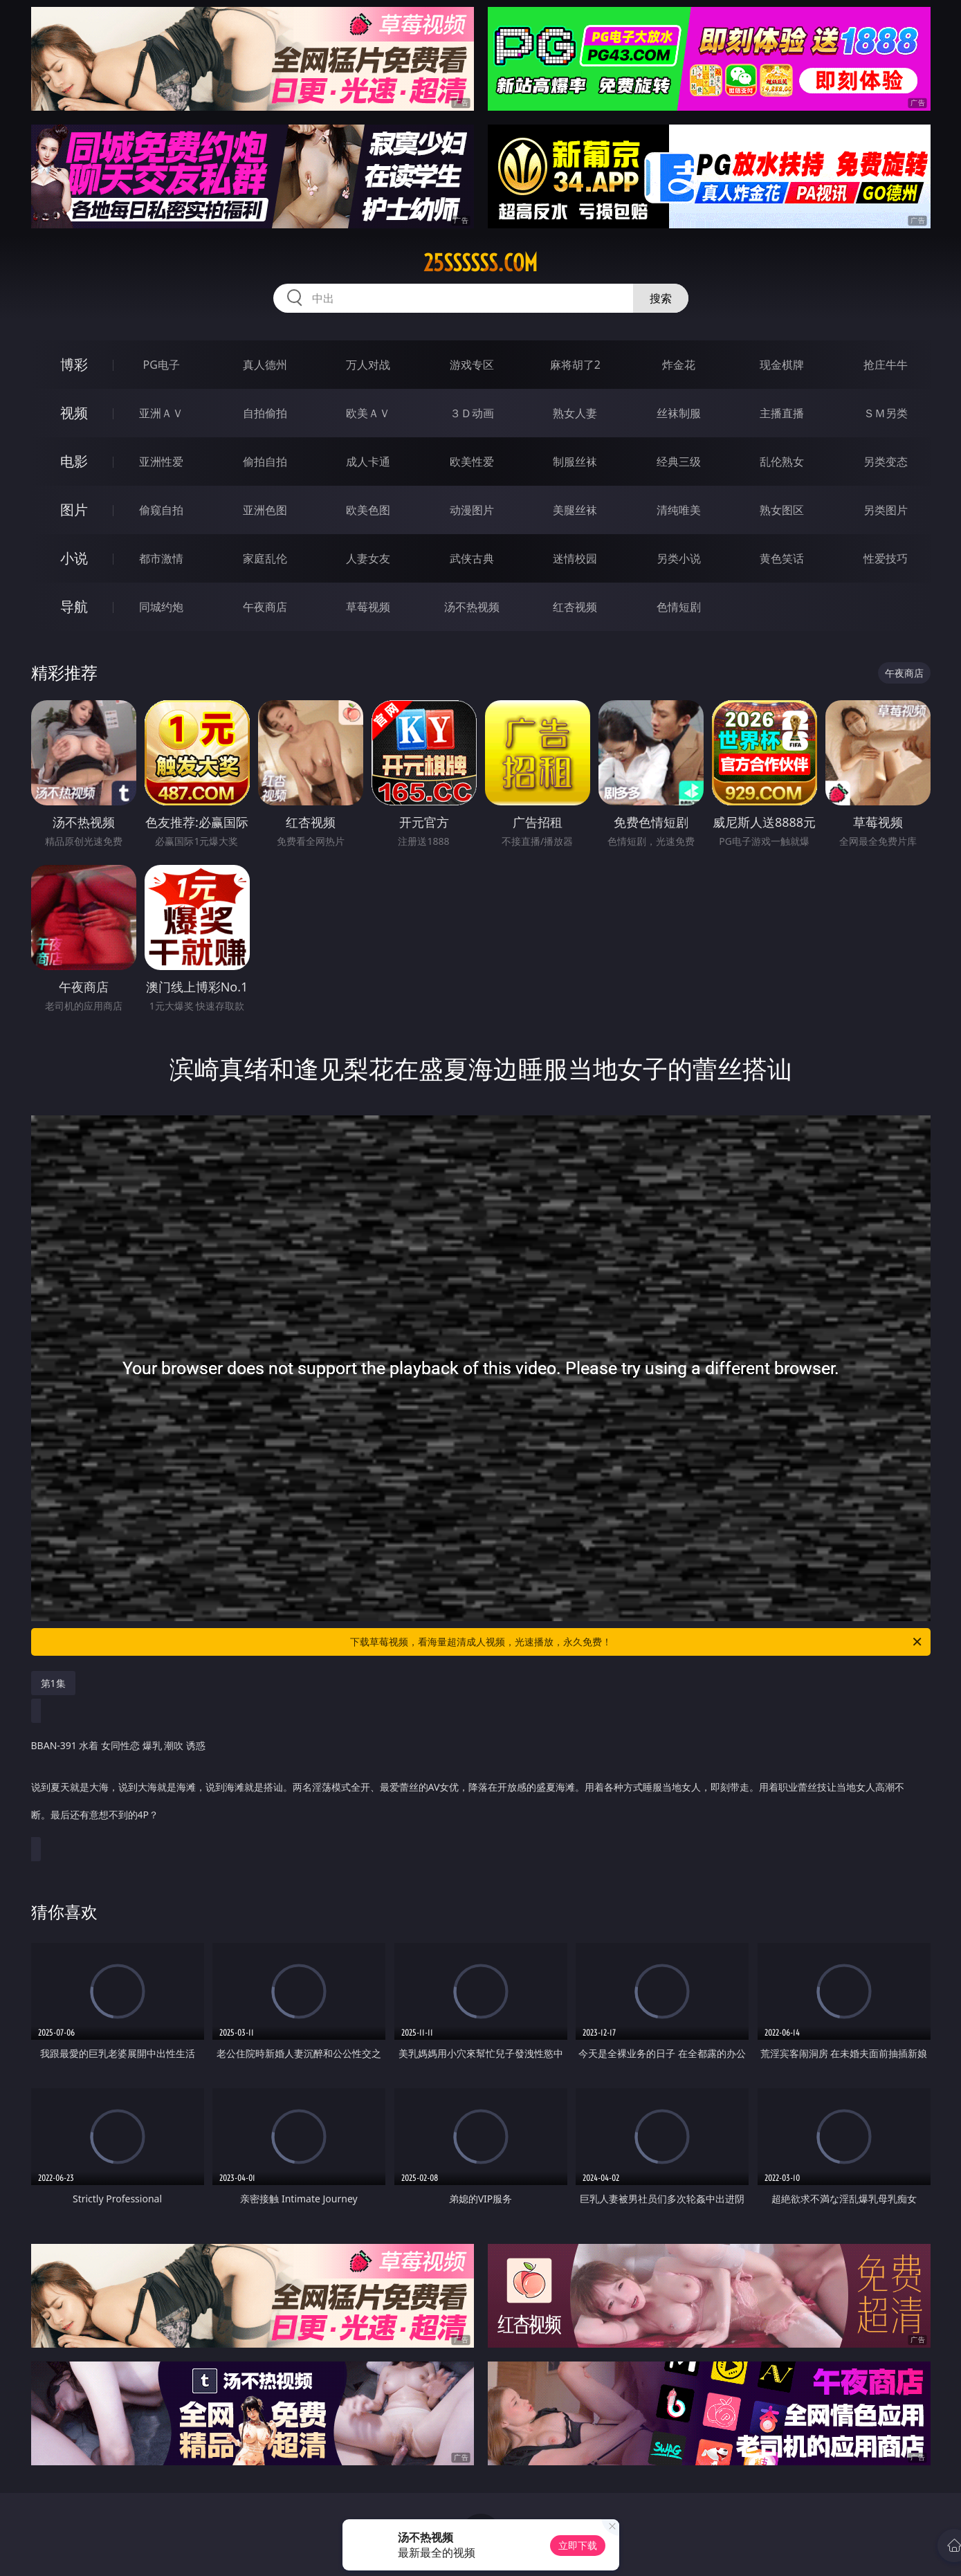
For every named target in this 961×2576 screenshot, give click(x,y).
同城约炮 (161, 606)
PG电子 (161, 364)
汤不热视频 (472, 606)
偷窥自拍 (161, 510)
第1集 (53, 1683)
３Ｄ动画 (472, 413)
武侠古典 (472, 558)
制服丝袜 (575, 461)
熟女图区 (782, 510)
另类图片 (885, 510)
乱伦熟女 (782, 461)
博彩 (74, 364)
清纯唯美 (679, 510)
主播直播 (782, 413)
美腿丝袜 (575, 510)
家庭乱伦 (265, 558)
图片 (74, 509)
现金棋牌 (782, 364)
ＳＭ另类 (885, 413)
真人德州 (265, 364)
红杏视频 (575, 606)
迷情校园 (575, 558)
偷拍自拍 (265, 461)
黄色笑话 (782, 558)
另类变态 (885, 461)
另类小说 (679, 558)
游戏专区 (472, 364)
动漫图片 (472, 510)
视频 (74, 412)
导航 (74, 606)
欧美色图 (368, 510)
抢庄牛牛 (885, 364)
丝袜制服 (679, 413)
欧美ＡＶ (368, 413)
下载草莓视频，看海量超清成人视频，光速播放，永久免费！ (637, 1642)
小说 (74, 558)
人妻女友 (368, 558)
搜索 (661, 298)
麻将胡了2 (575, 364)
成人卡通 (368, 461)
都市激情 (161, 558)
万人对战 (368, 364)
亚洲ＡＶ (161, 413)
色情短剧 (679, 606)
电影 (74, 461)
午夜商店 (265, 606)
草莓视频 (368, 606)
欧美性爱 (472, 461)
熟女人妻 (575, 413)
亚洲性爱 (161, 461)
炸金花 (678, 364)
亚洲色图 (265, 510)
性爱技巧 (885, 558)
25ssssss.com (480, 263)
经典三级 (679, 461)
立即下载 (577, 2545)
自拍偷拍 (265, 413)
